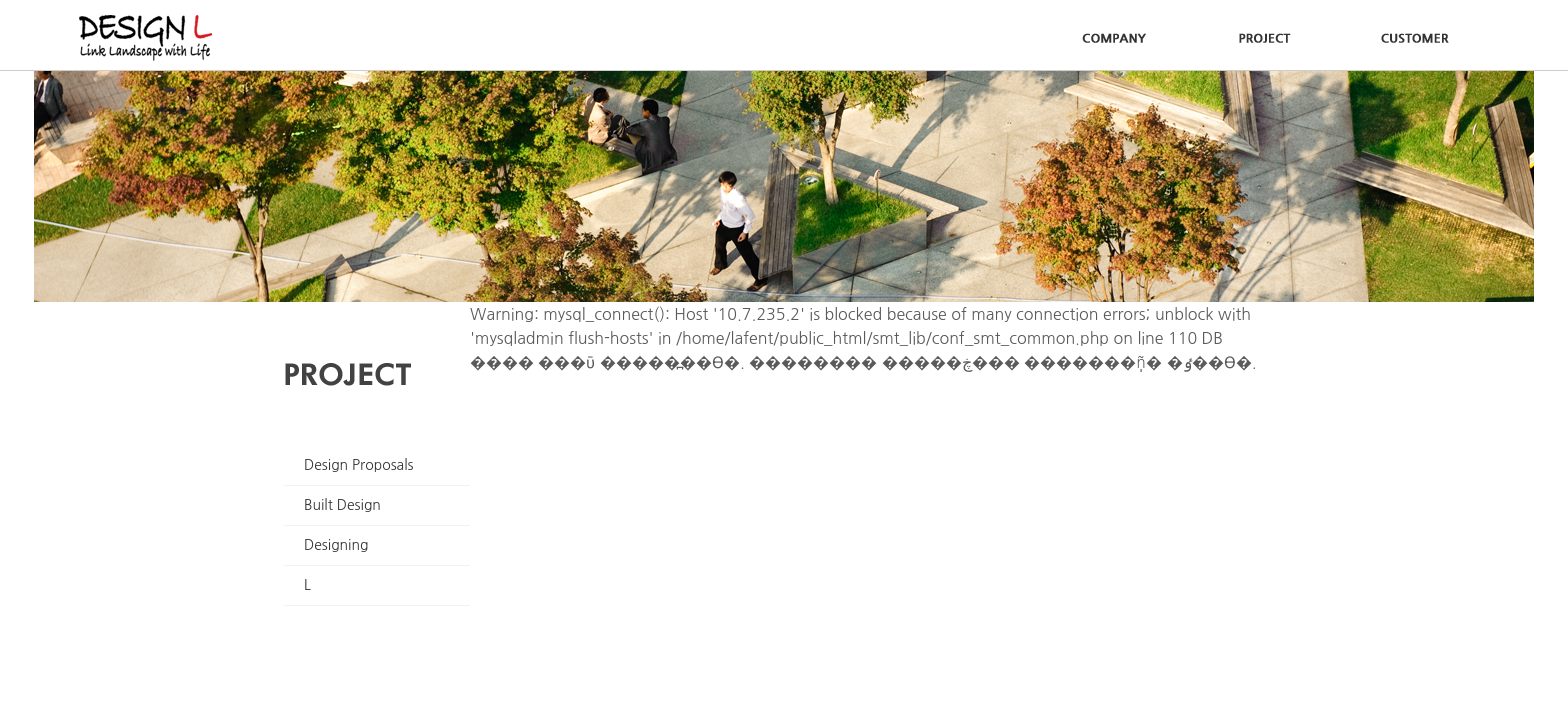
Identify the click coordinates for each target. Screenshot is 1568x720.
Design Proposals (359, 465)
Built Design (342, 505)
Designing (336, 545)
